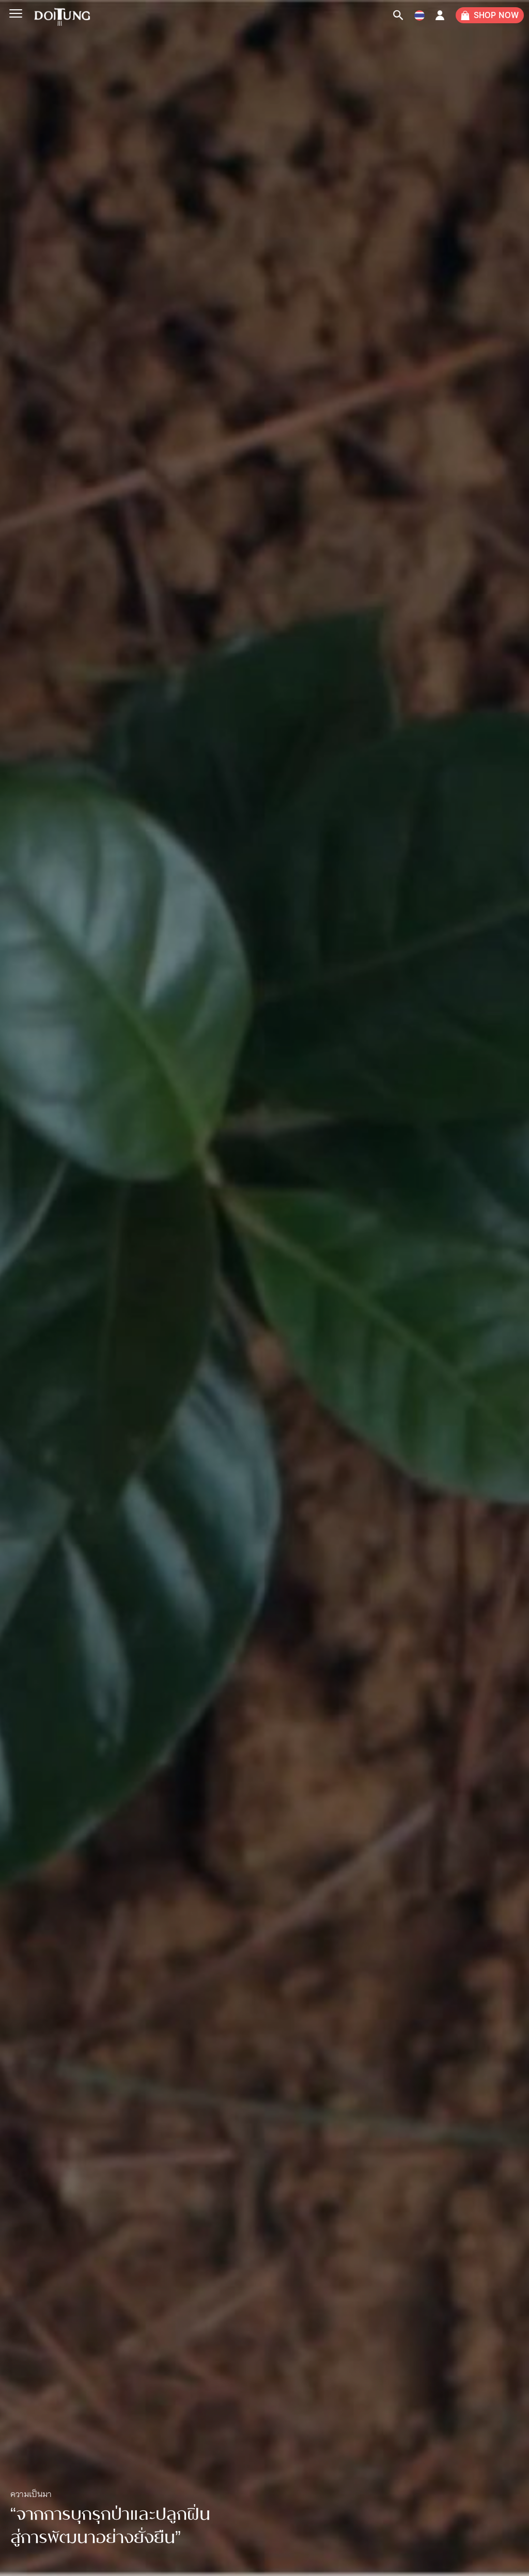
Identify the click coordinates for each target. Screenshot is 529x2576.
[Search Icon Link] (398, 15)
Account (440, 17)
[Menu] (15, 14)
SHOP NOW (496, 15)
